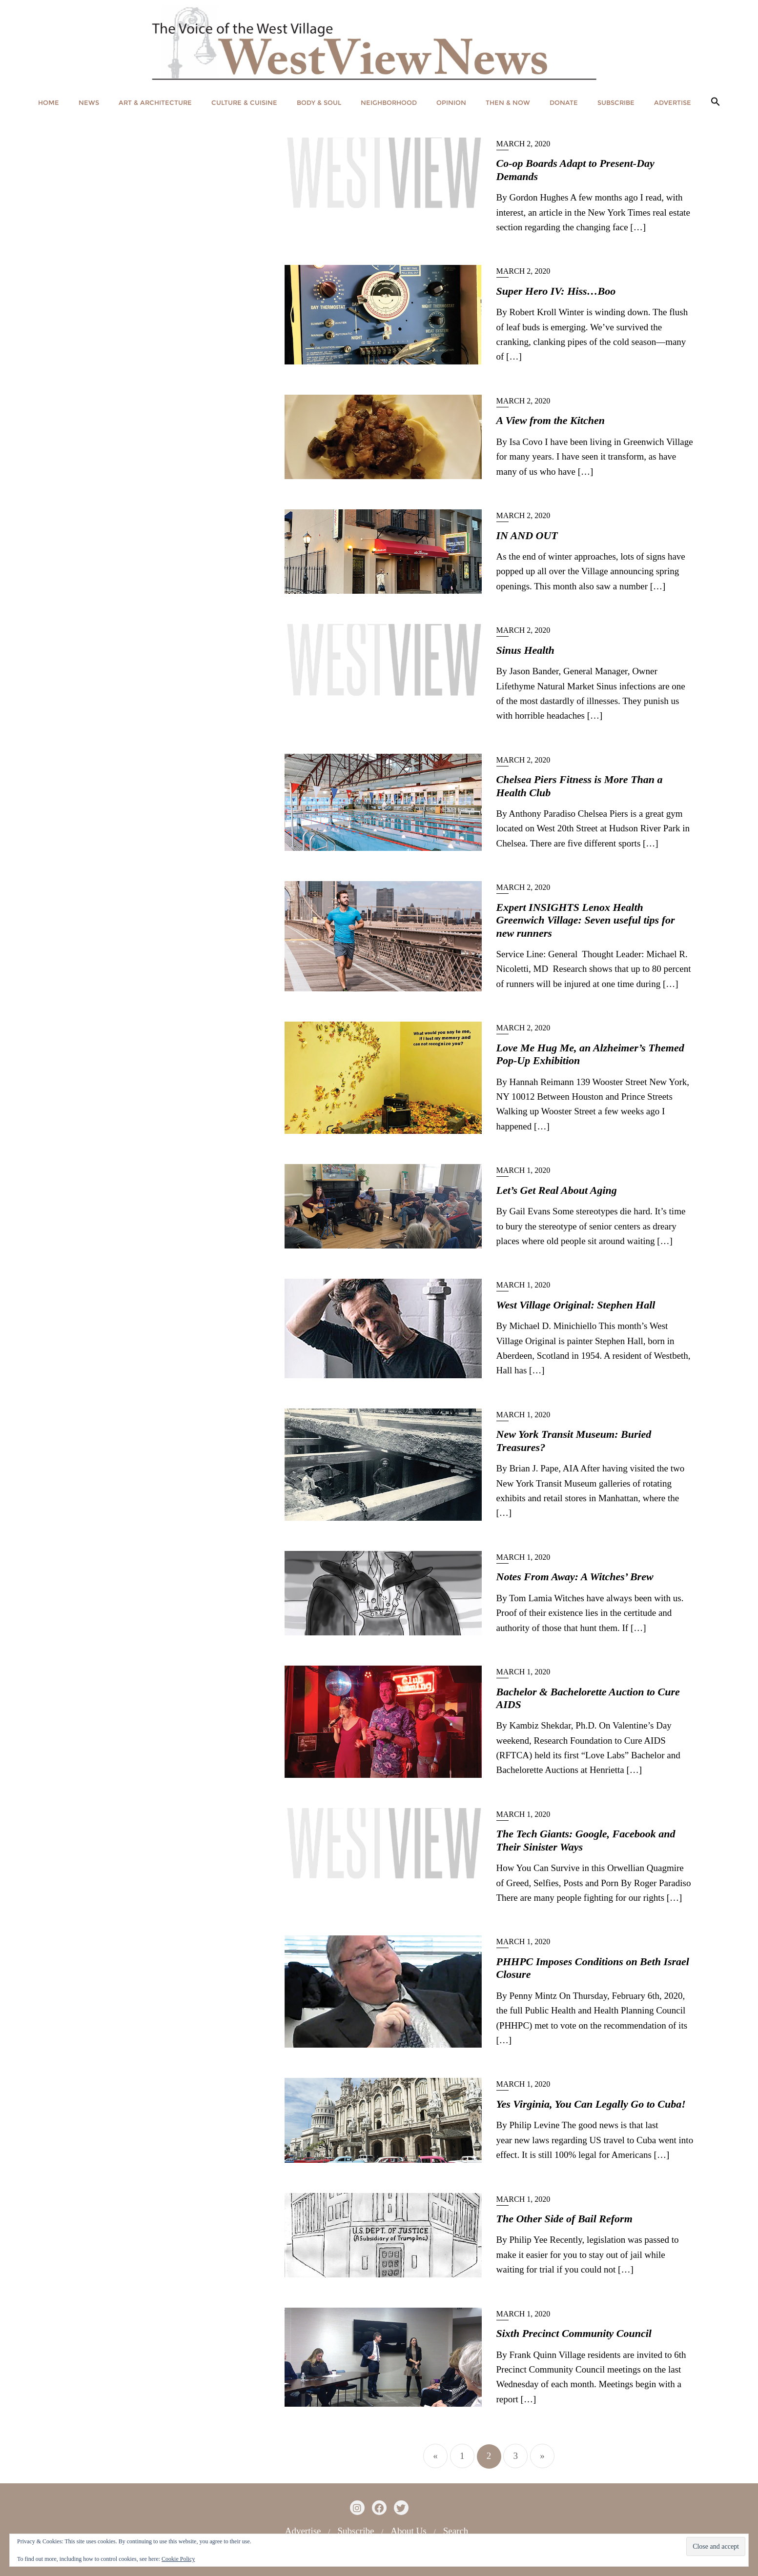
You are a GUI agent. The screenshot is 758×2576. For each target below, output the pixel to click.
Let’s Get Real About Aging (556, 1190)
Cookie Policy (178, 2559)
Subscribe (355, 2531)
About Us (408, 2531)
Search (456, 2531)
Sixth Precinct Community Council (574, 2333)
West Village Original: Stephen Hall (576, 1305)
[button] (715, 102)
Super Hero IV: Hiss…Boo (556, 291)
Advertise (303, 2531)
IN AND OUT (527, 535)
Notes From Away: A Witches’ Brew (575, 1576)
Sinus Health (525, 650)
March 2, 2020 (523, 144)
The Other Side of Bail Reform (564, 2219)
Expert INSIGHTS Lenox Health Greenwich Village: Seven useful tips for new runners (585, 920)
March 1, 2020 (523, 1170)
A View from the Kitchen (550, 420)
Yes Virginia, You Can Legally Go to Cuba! (591, 2104)
